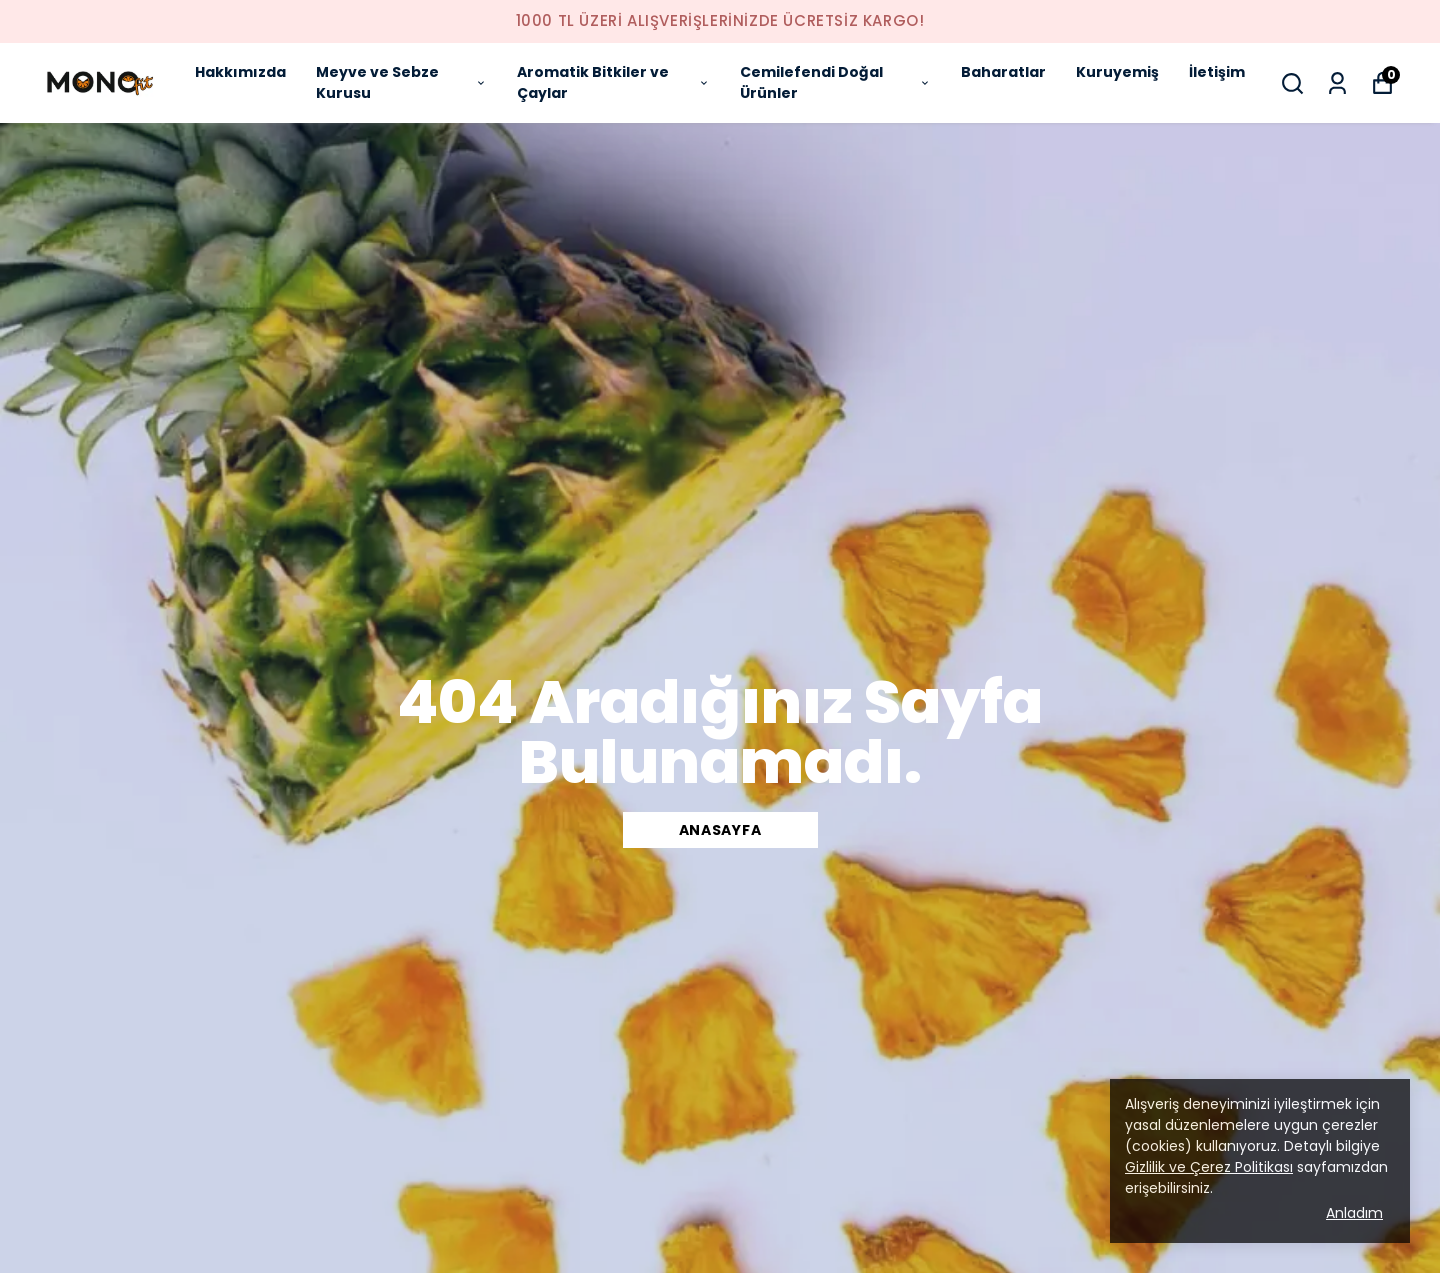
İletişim (1217, 72)
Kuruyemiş (1117, 72)
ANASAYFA (720, 830)
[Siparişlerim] (1337, 83)
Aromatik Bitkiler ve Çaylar (613, 82)
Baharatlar (1003, 72)
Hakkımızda (240, 72)
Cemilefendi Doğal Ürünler (835, 82)
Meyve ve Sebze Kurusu (401, 82)
